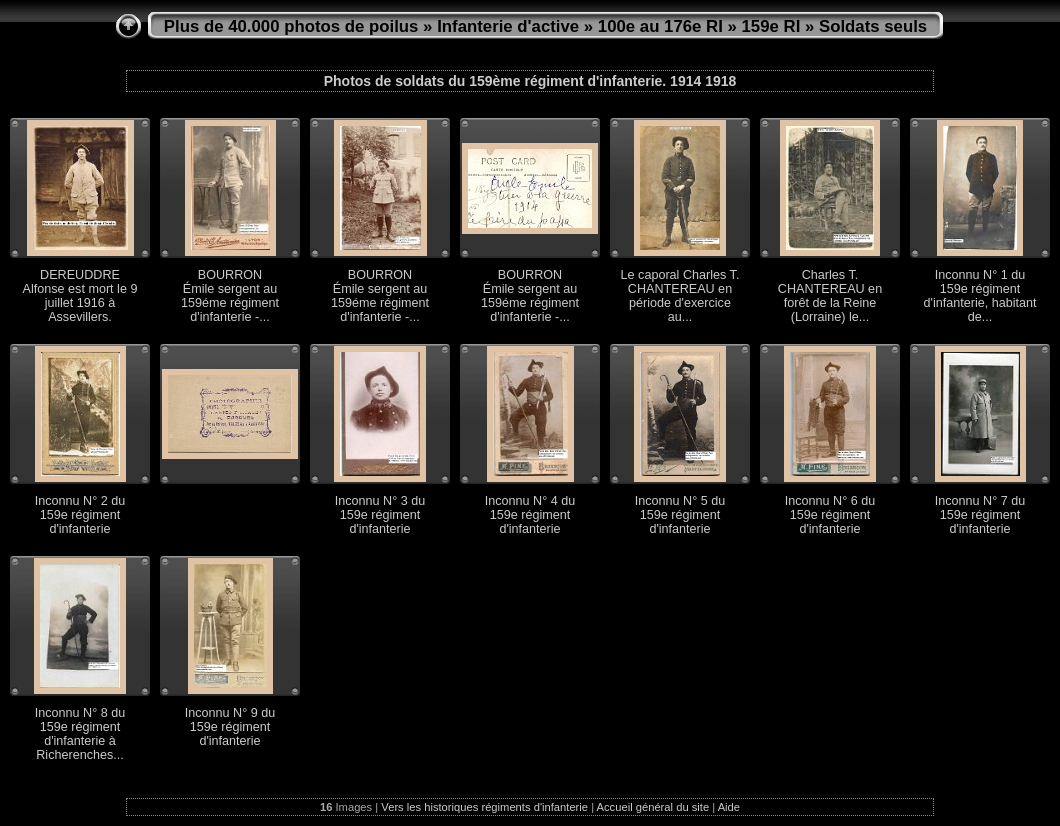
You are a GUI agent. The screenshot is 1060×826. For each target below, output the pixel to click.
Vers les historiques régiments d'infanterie (484, 807)
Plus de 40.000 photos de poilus (291, 26)
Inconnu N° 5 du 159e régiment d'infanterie (680, 515)
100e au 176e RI (660, 26)
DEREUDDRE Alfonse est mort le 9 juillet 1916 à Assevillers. (80, 296)
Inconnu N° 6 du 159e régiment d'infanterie (830, 515)
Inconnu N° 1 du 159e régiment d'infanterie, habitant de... (979, 296)
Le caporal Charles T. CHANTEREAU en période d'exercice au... (680, 296)
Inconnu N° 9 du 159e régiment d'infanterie (230, 727)
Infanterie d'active (508, 26)
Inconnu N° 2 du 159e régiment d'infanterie (80, 515)
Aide (729, 807)
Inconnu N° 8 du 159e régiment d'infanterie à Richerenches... (80, 734)
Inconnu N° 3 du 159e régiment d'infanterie (380, 515)
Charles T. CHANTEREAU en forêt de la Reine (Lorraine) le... (830, 296)
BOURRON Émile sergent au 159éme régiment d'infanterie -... (230, 296)
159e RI (771, 26)
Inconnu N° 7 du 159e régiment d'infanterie (980, 515)
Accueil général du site (653, 807)
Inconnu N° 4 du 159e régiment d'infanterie (530, 515)
